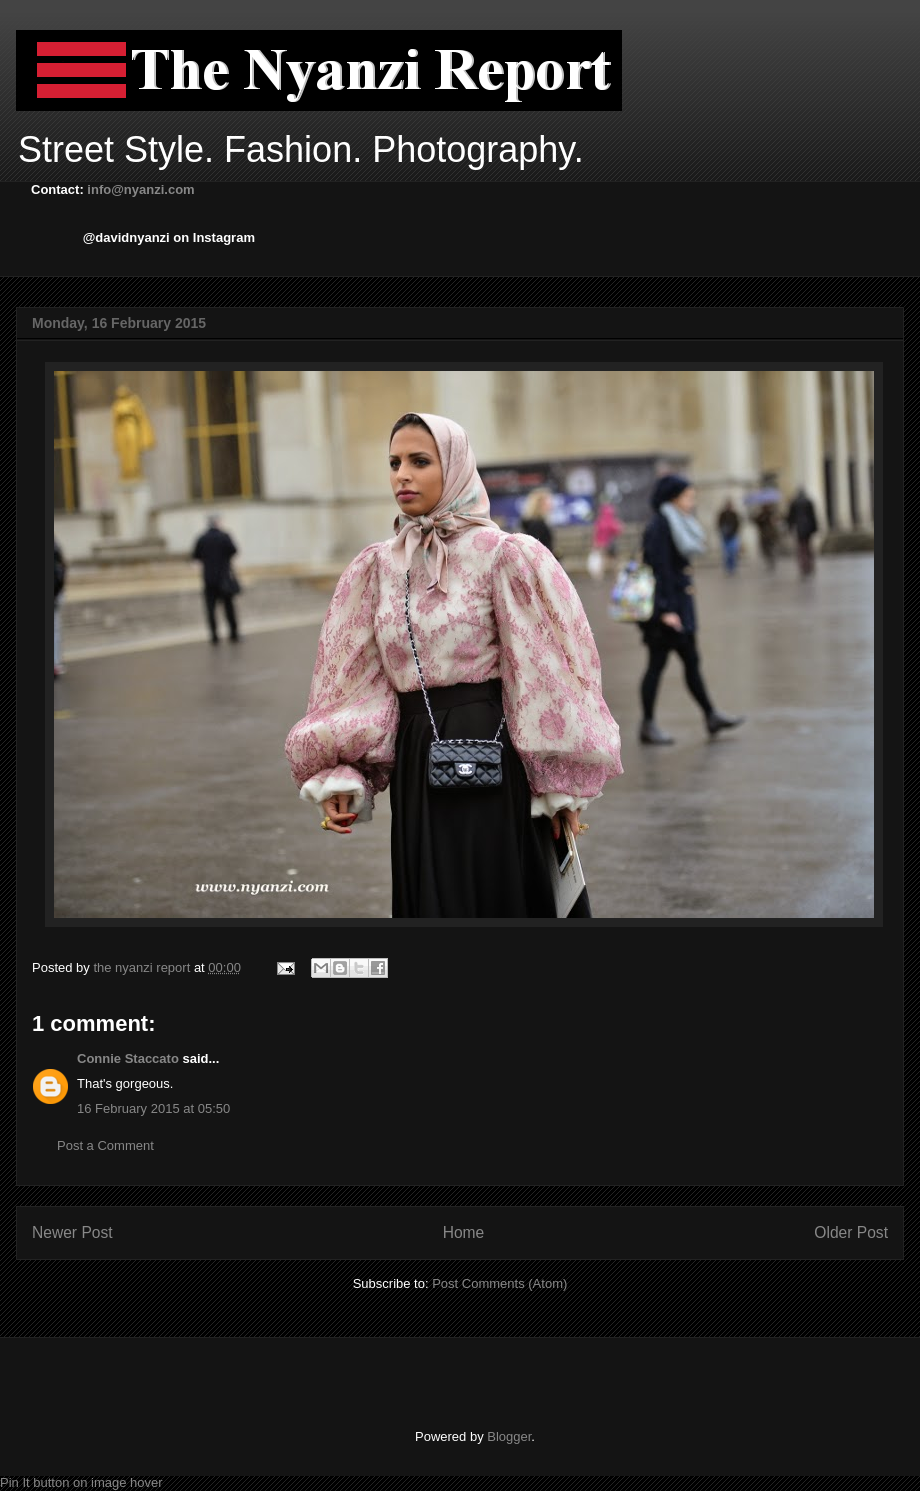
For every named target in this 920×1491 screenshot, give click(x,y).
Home (464, 1232)
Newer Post (72, 1232)
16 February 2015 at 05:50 (153, 1108)
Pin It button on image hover (81, 1482)
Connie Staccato (128, 1058)
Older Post (851, 1232)
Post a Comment (105, 1145)
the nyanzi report (143, 967)
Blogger (509, 1436)
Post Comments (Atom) (499, 1283)
